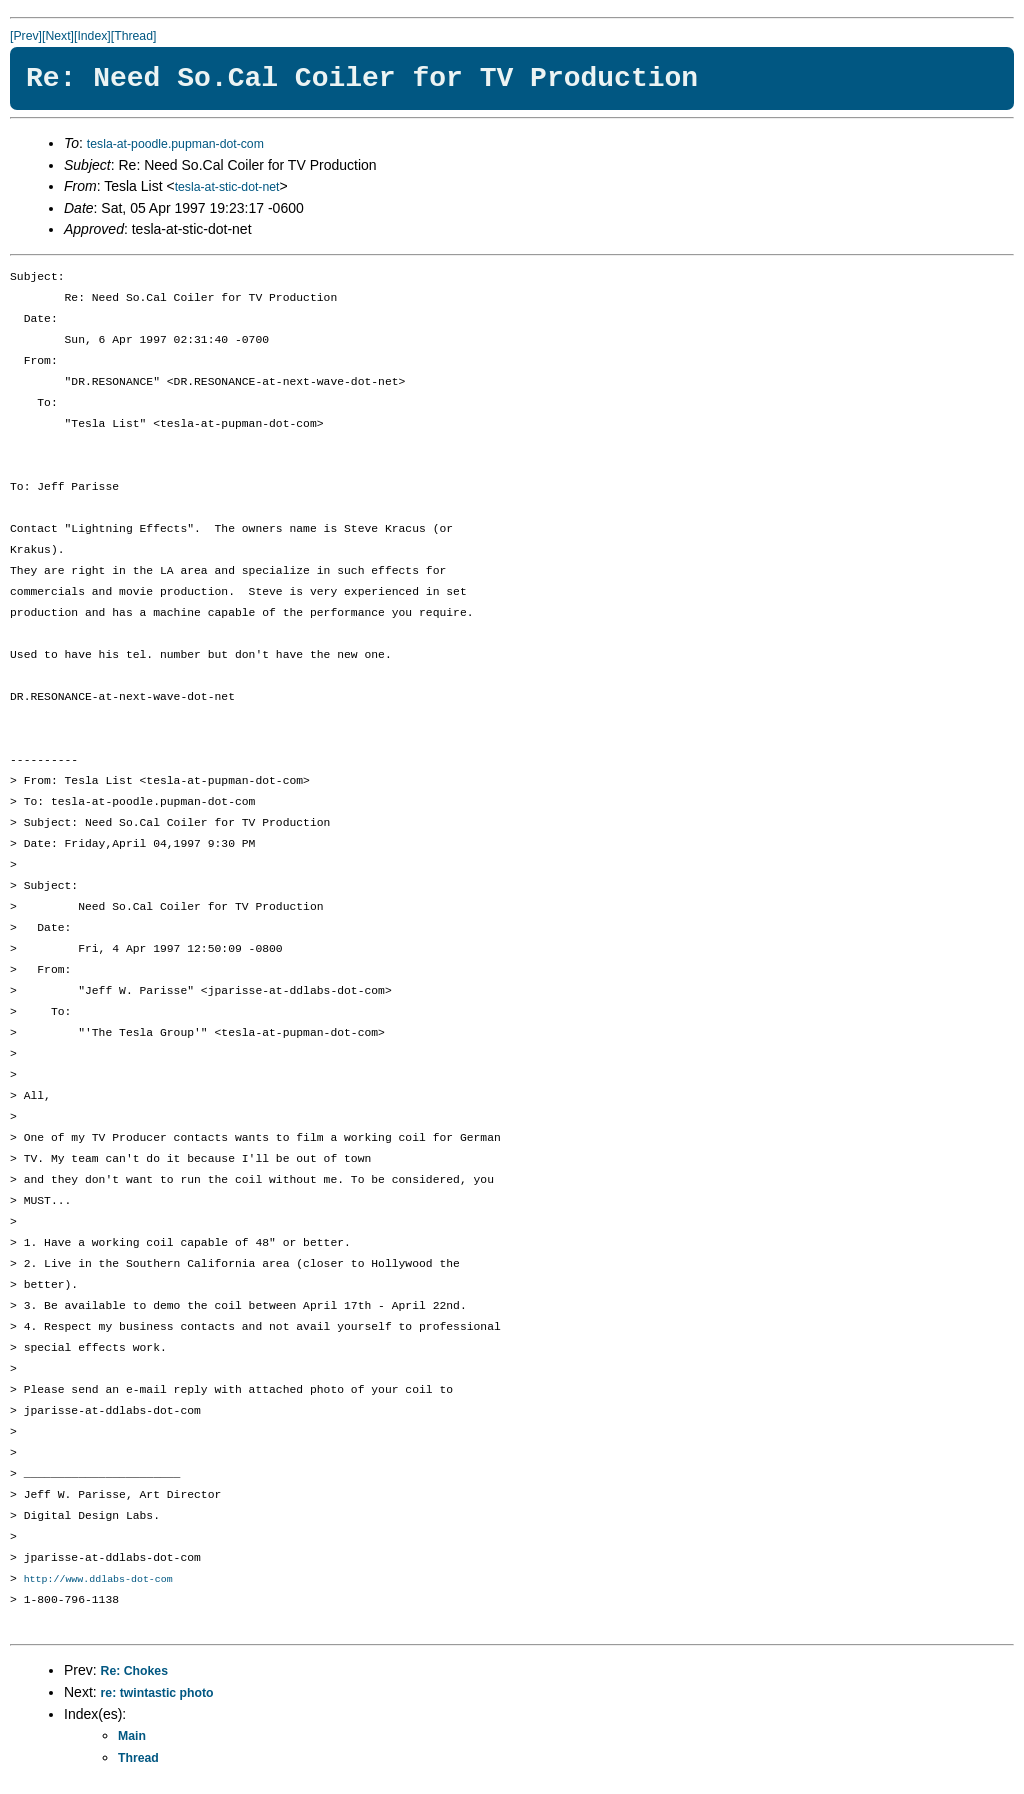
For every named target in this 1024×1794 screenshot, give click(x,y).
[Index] (92, 36)
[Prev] (26, 36)
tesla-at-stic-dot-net (227, 187)
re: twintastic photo (157, 1694)
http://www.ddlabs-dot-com (98, 1580)
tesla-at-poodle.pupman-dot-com (175, 144)
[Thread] (134, 36)
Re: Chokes (134, 1672)
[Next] (58, 36)
